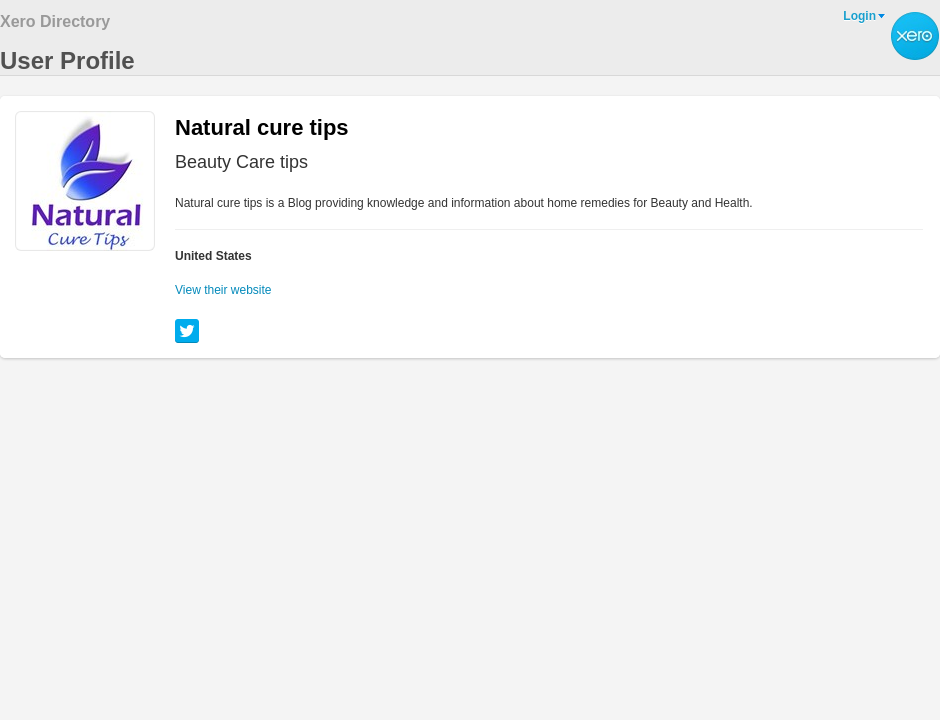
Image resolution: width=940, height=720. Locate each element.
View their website (223, 290)
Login (859, 16)
